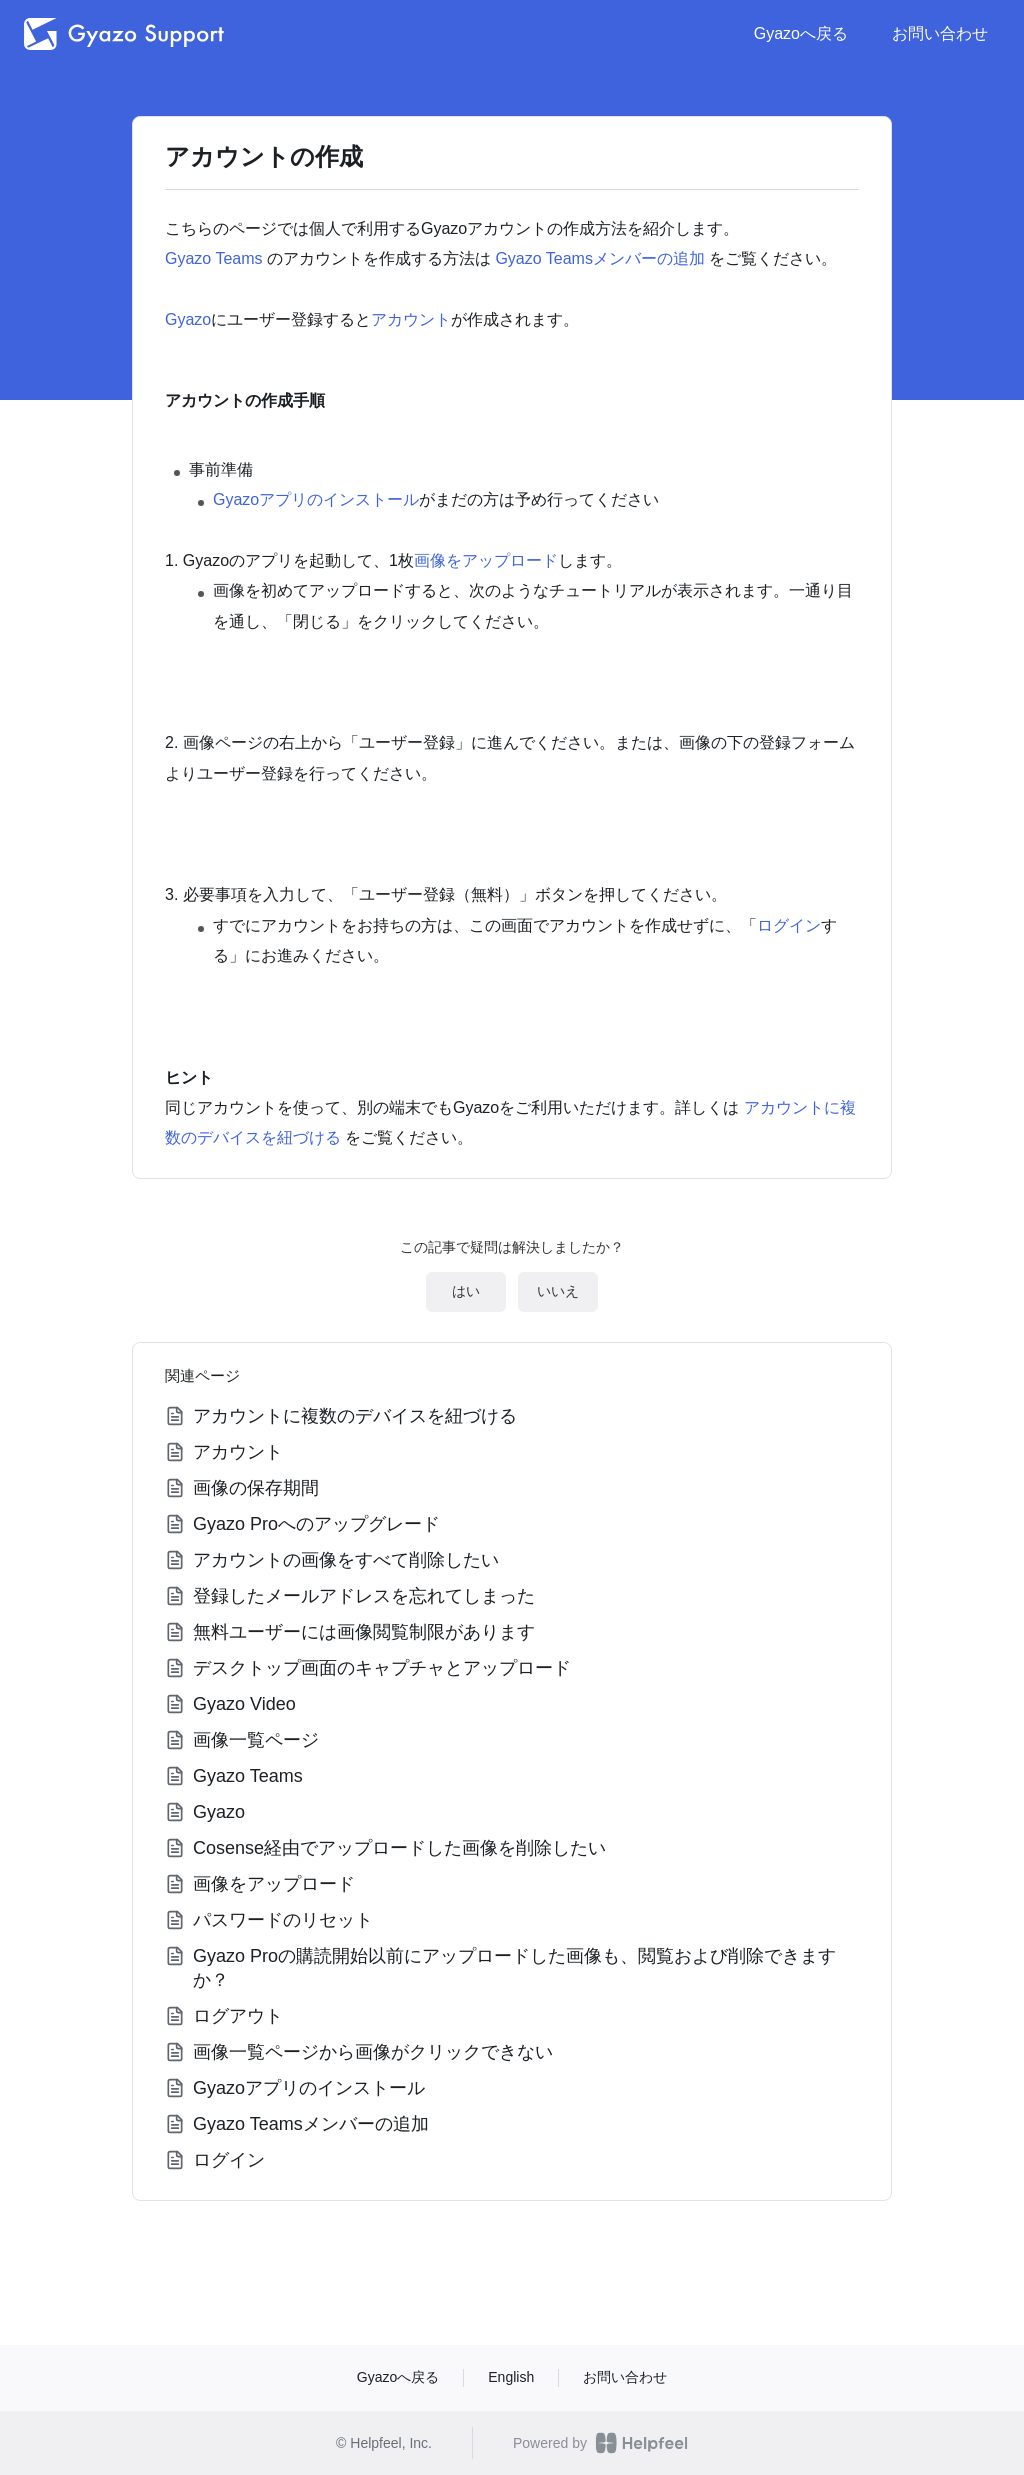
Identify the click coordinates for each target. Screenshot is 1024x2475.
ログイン (789, 925)
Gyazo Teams (214, 258)
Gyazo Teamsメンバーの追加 (600, 258)
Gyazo (188, 319)
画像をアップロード (486, 560)
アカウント (411, 319)
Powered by (600, 2443)
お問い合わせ (940, 33)
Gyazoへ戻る (801, 33)
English (511, 2377)
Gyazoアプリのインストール (316, 499)
